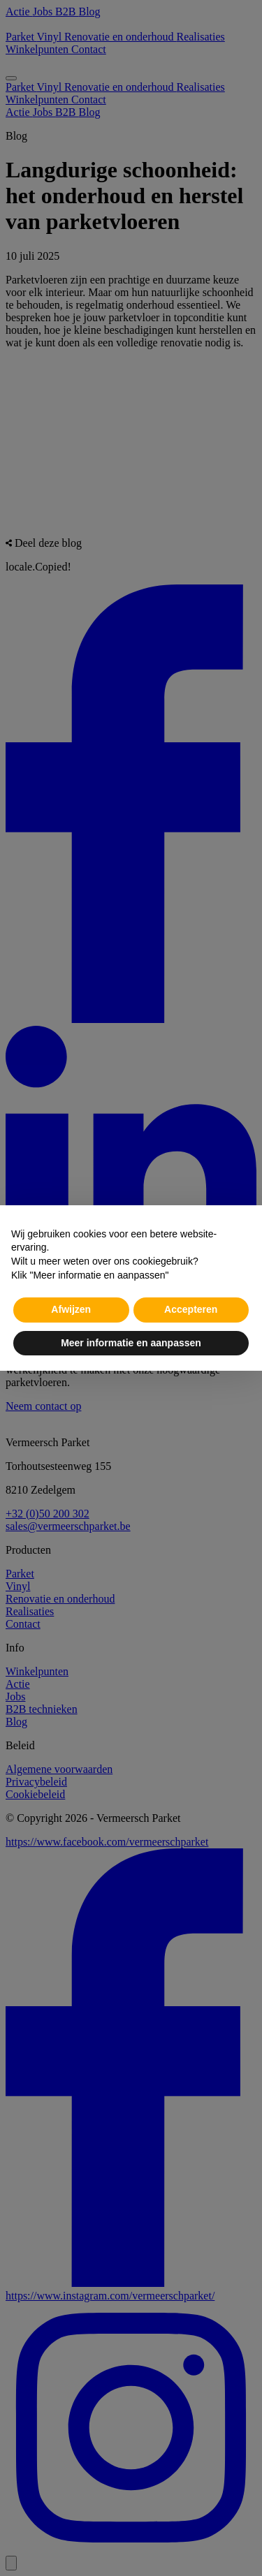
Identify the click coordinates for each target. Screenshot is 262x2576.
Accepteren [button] (190, 1309)
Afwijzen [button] (71, 1309)
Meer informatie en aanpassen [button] (131, 1342)
